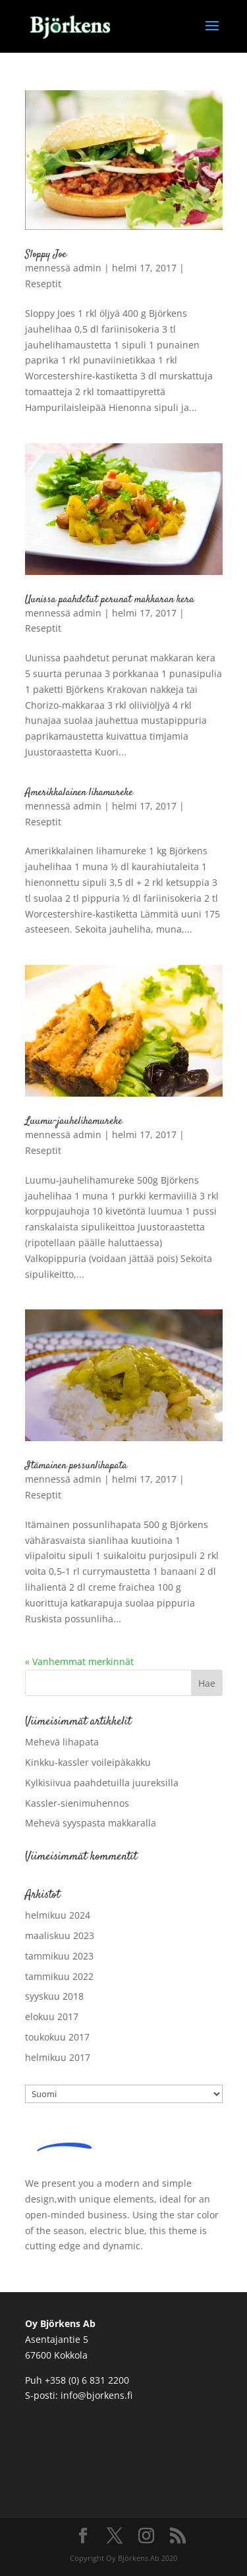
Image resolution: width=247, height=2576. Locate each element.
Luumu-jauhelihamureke (74, 1121)
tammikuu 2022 (59, 1976)
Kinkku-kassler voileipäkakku (88, 1762)
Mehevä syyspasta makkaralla (90, 1823)
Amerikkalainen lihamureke (79, 792)
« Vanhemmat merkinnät (79, 1661)
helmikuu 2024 (57, 1915)
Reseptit (43, 283)
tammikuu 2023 (59, 1956)
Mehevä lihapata (62, 1742)
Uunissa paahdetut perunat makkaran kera (109, 599)
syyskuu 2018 (54, 1996)
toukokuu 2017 (57, 2037)
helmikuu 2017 (57, 2057)
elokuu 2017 (51, 2016)
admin (87, 267)
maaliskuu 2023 (59, 1935)
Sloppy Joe (46, 254)
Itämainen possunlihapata (76, 1465)
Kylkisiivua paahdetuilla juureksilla (101, 1782)
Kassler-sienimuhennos (77, 1803)
